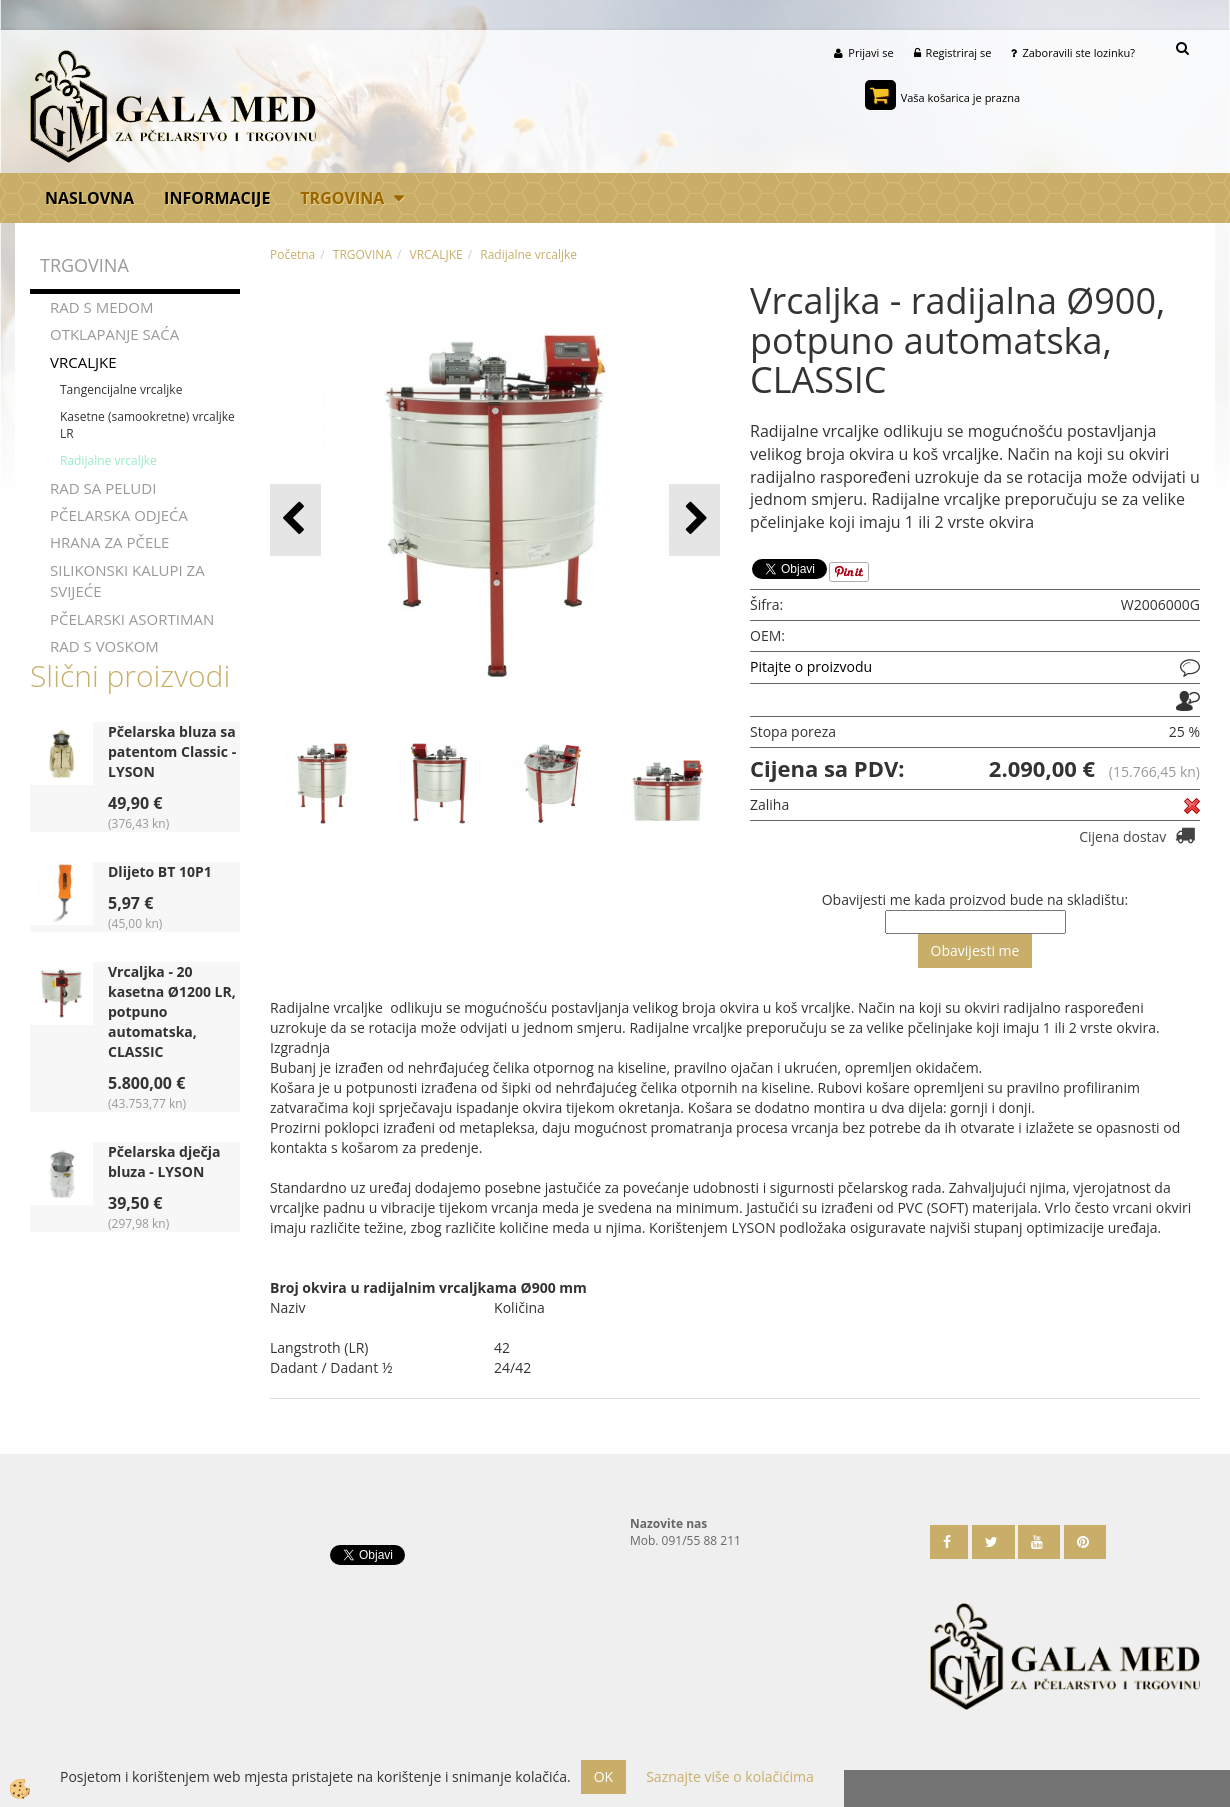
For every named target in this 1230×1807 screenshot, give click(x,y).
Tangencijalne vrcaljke (121, 389)
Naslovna (89, 198)
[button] (694, 519)
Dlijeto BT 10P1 (160, 871)
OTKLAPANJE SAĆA (114, 334)
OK (603, 1776)
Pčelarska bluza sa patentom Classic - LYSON (172, 751)
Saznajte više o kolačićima (729, 1776)
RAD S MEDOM (102, 307)
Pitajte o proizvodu (811, 666)
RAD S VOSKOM (104, 646)
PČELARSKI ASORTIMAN (132, 619)
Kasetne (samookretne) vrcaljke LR (147, 425)
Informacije (217, 198)
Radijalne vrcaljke (108, 460)
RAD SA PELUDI (103, 488)
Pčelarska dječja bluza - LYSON (164, 1161)
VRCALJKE (83, 362)
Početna (292, 254)
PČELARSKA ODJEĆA (119, 515)
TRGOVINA (342, 198)
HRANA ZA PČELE (109, 542)
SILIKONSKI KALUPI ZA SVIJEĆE (127, 580)
